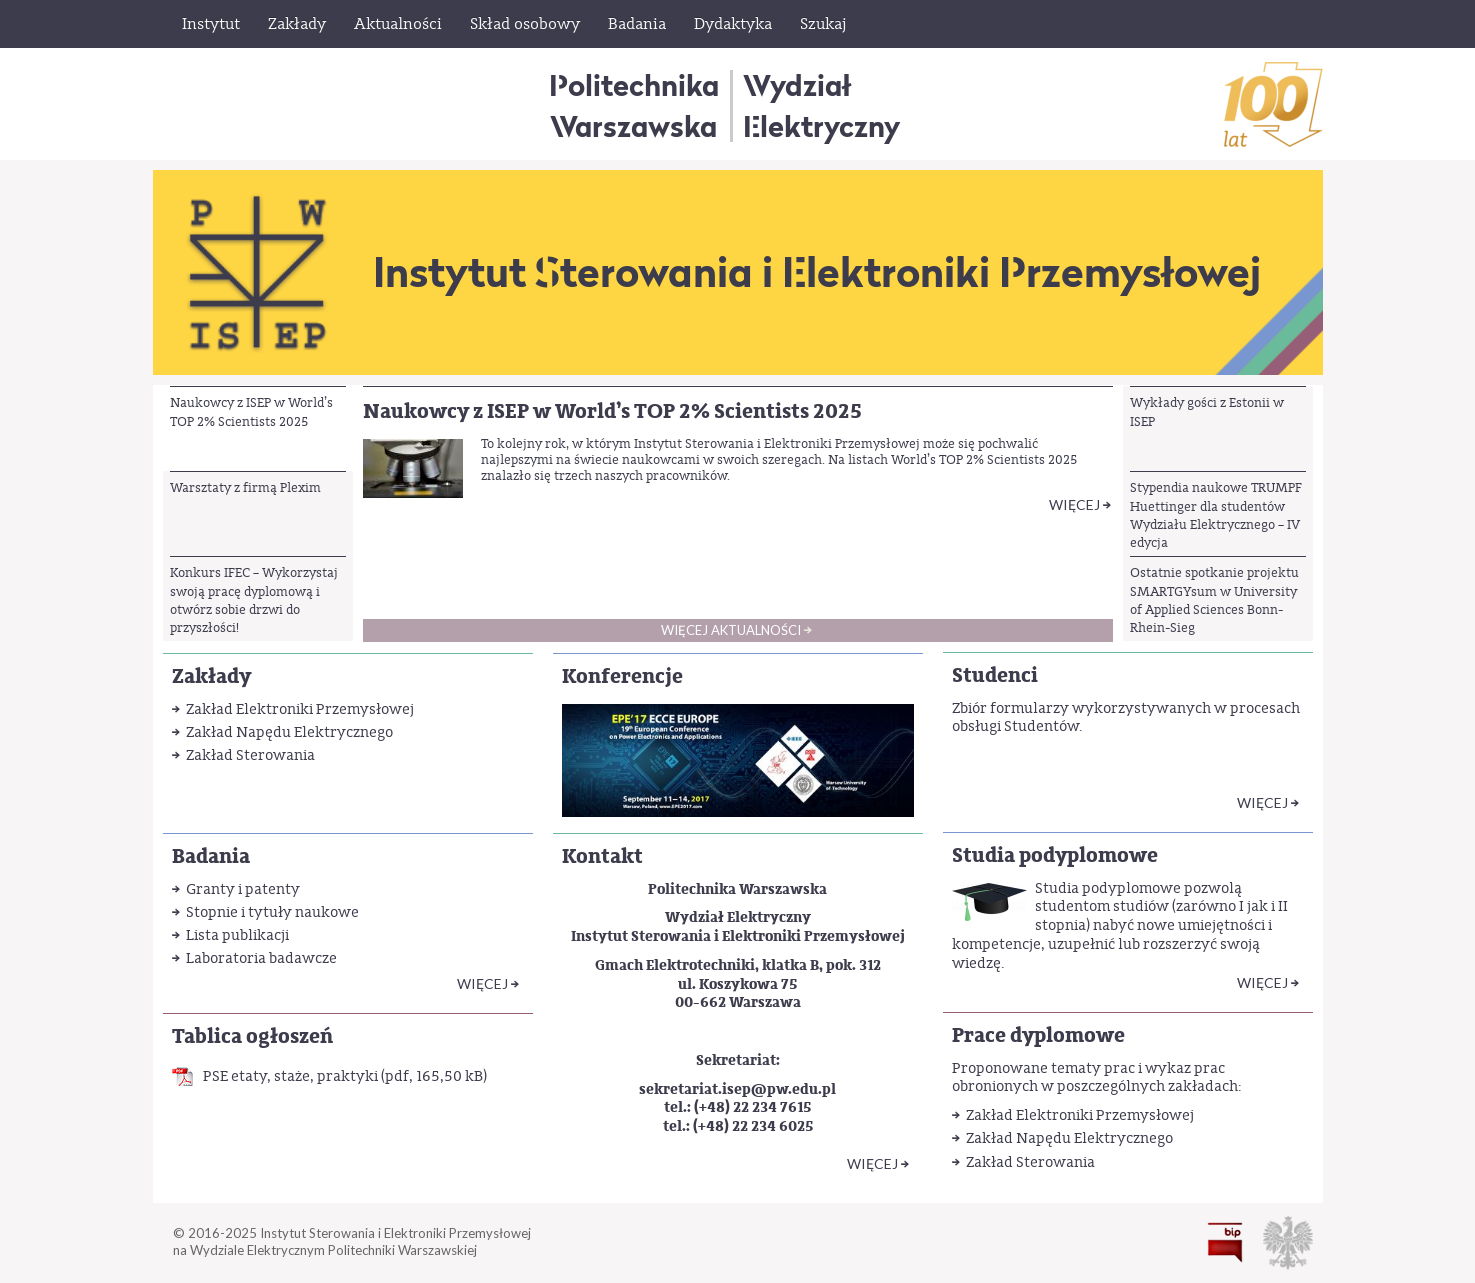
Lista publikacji (237, 935)
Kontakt (602, 856)
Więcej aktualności (731, 630)
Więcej (1074, 504)
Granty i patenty (243, 889)
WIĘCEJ (482, 983)
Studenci (995, 675)
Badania (211, 856)
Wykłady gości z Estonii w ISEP (1207, 411)
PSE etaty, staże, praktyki (290, 1076)
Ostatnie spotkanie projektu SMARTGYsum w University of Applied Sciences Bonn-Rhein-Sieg (1214, 600)
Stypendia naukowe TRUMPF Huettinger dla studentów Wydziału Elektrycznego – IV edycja (1216, 515)
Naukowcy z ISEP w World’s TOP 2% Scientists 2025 (251, 411)
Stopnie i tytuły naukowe (272, 912)
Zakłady (211, 676)
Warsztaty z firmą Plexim (245, 487)
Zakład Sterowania (250, 755)
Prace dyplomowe (1038, 1035)
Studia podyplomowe (1055, 855)
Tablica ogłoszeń (252, 1036)
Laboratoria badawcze (261, 958)
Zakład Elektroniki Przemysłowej (300, 709)
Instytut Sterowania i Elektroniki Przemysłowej (817, 272)
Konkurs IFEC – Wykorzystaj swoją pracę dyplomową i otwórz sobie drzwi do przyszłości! (254, 600)
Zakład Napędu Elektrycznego (289, 732)
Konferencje (622, 676)
